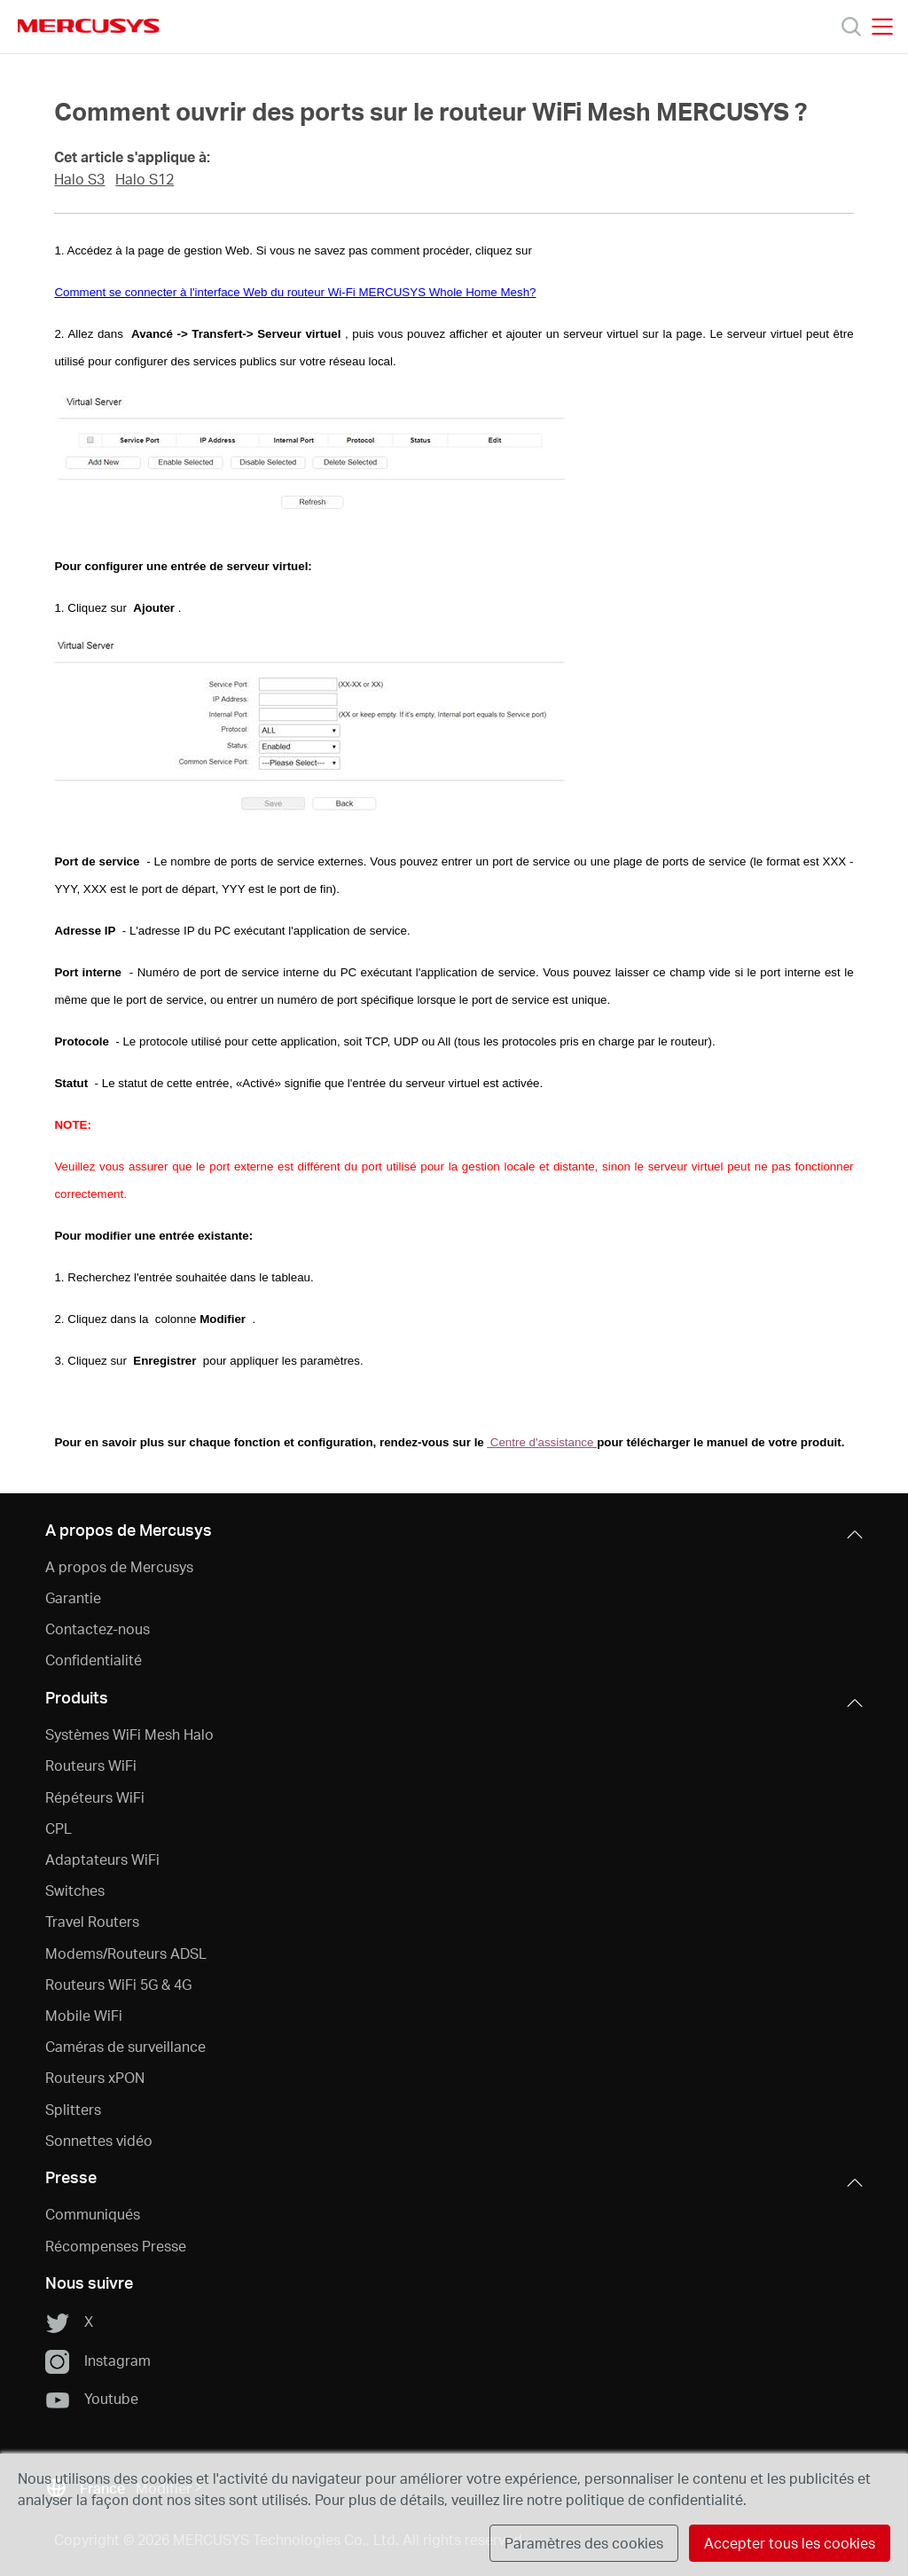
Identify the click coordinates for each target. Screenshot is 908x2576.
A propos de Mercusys (119, 1566)
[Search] (851, 26)
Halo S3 (79, 179)
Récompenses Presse (115, 2245)
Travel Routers (92, 1921)
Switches (75, 1890)
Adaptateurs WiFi (102, 1859)
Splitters (73, 2109)
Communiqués (92, 2213)
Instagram (97, 2361)
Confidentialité (93, 1659)
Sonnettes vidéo (99, 2140)
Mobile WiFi (83, 2015)
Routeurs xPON (95, 2077)
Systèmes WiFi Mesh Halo (129, 1734)
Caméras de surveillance (125, 2046)
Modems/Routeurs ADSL (126, 1953)
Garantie (73, 1597)
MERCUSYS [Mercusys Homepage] (89, 26)
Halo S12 (144, 179)
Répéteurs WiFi (95, 1797)
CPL (58, 1828)
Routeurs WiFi (91, 1765)
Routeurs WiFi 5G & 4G (118, 1984)
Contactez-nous (97, 1628)
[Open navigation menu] (882, 26)
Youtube (91, 2399)
